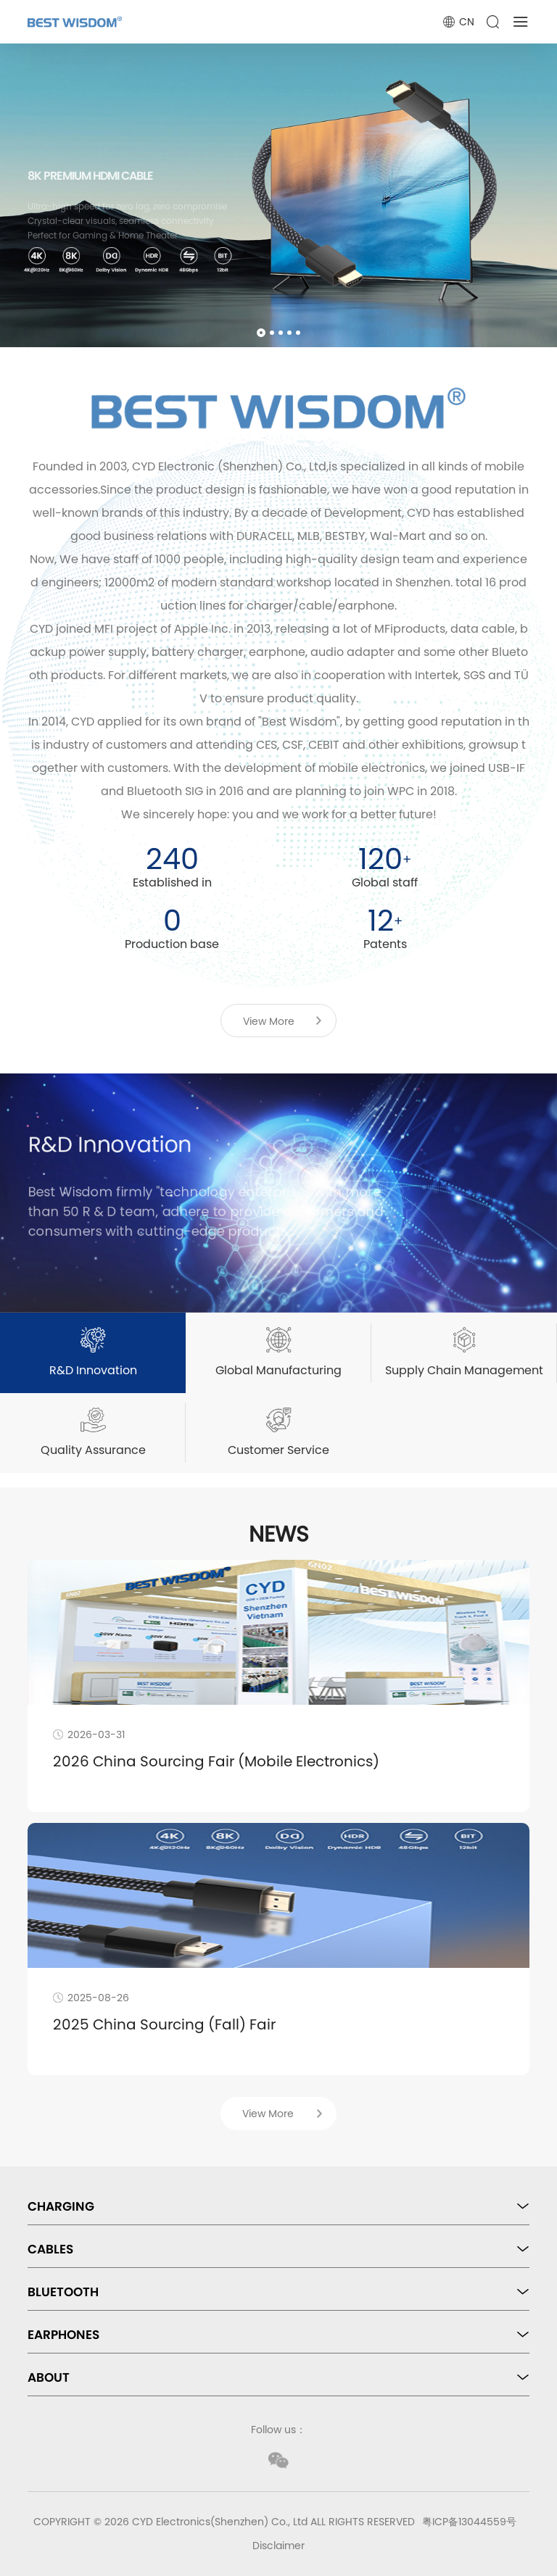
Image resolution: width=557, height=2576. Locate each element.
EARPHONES (63, 2334)
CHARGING (61, 2206)
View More (268, 1021)
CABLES (50, 2249)
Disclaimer (278, 2545)
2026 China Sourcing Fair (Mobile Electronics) (216, 1761)
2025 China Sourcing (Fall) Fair (164, 2024)
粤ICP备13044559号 (469, 2521)
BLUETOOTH (63, 2292)
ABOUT (49, 2377)
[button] (261, 332)
